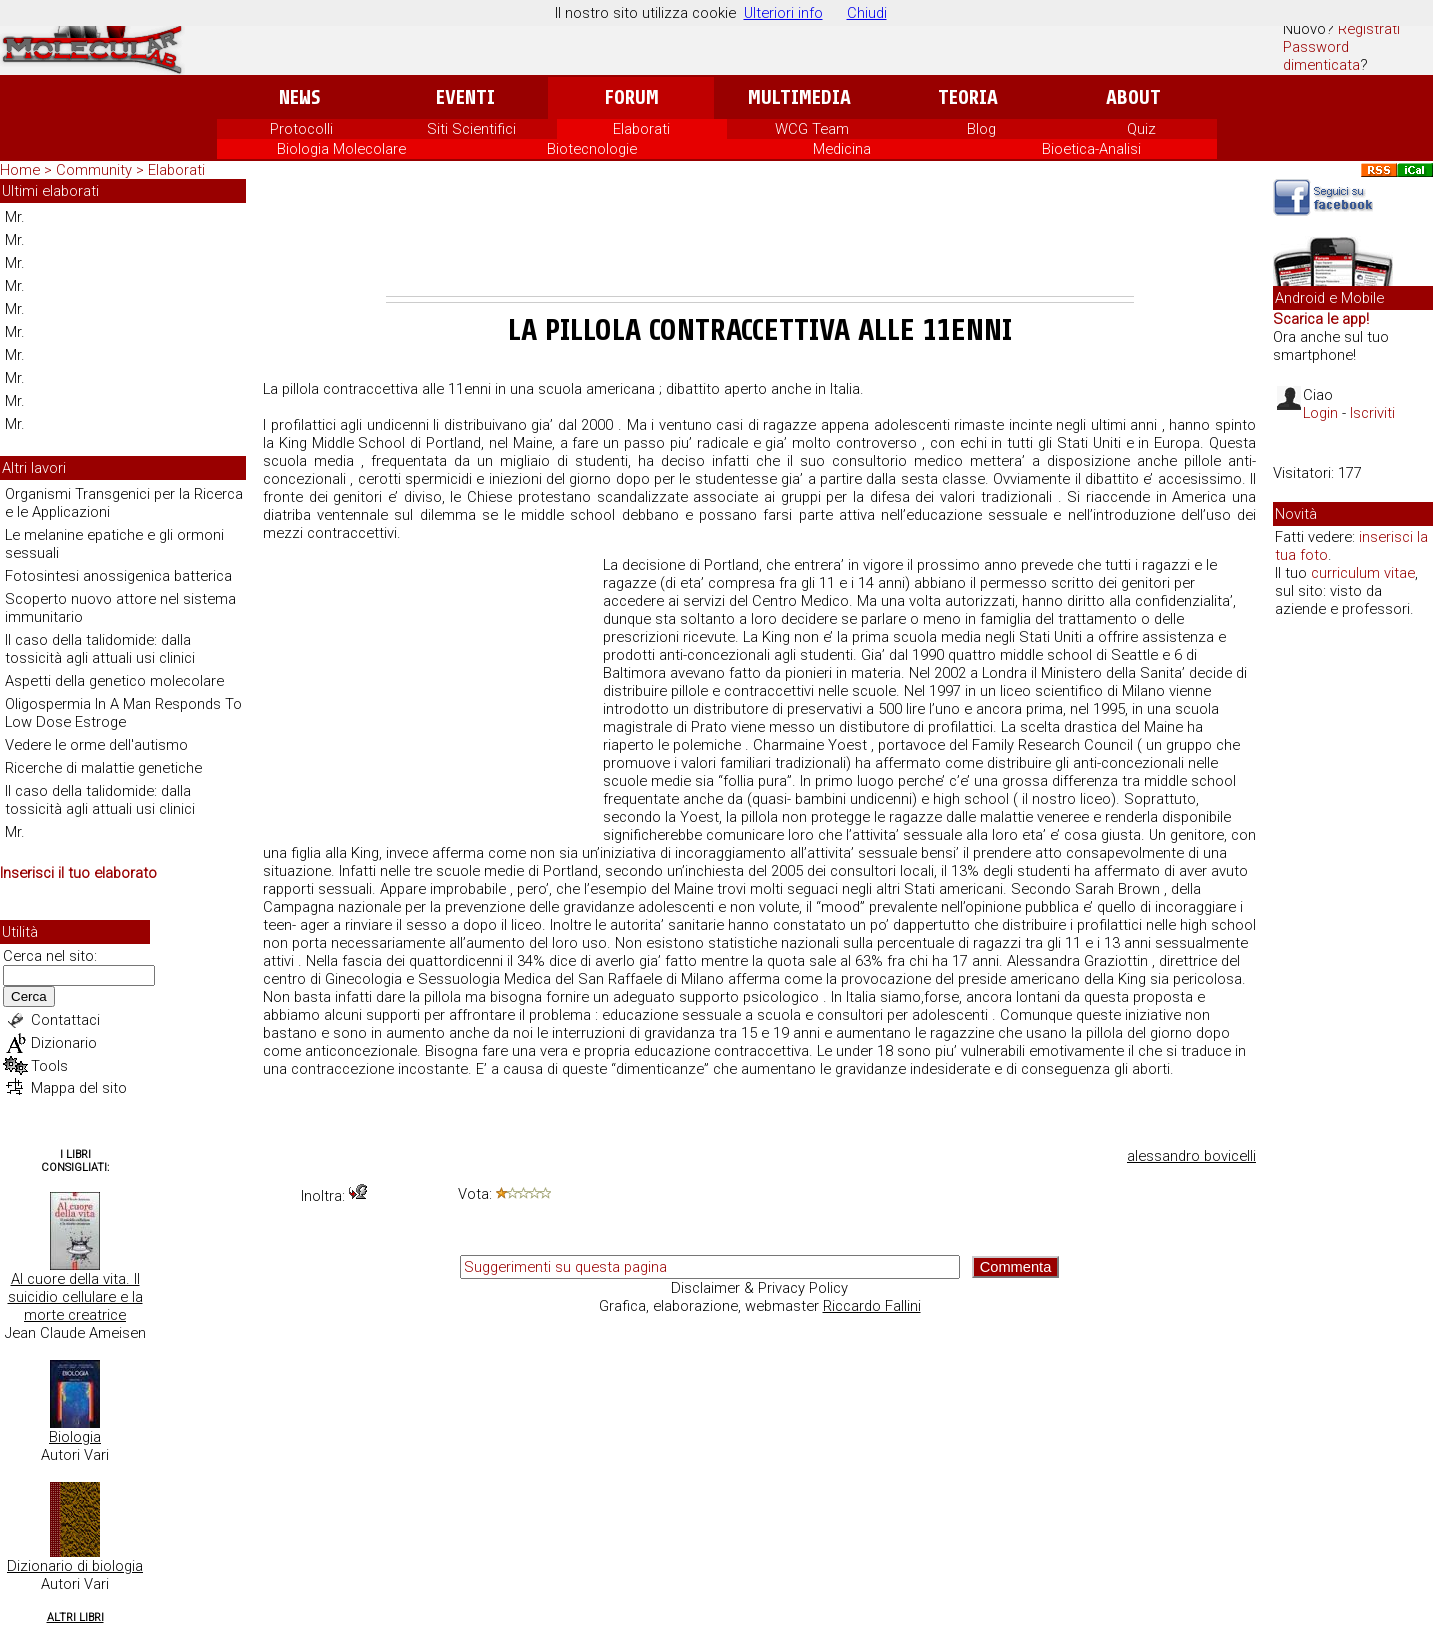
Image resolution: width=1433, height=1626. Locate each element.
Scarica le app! (1321, 319)
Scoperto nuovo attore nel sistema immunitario (120, 608)
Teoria (968, 97)
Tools (49, 1066)
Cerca (29, 996)
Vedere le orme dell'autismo (96, 745)
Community (96, 170)
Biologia (75, 1437)
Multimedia (799, 97)
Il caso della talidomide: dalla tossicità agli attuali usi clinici (100, 649)
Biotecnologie (592, 149)
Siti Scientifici (471, 129)
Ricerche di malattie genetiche (103, 768)
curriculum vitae (1363, 573)
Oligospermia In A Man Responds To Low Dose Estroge (123, 713)
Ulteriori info (783, 13)
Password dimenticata (1321, 56)
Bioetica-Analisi (1091, 149)
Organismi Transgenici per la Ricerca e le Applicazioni (124, 503)
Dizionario (64, 1043)
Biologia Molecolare (341, 149)
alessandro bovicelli (1191, 1156)
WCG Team (812, 129)
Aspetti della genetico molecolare (114, 681)
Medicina (842, 149)
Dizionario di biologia (75, 1566)
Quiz (1141, 129)
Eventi (465, 97)
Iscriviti (1372, 413)
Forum (631, 97)
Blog (981, 129)
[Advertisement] (760, 241)
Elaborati (641, 129)
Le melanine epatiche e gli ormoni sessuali (114, 544)
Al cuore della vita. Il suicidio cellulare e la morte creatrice (75, 1297)
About (1133, 97)
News (299, 97)
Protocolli (301, 129)
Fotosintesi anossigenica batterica (118, 576)
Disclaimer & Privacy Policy (759, 1288)
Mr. (15, 217)
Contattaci (65, 1020)
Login (1320, 413)
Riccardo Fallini (872, 1306)
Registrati (1369, 29)
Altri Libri (75, 1617)
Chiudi (867, 13)
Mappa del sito (79, 1088)
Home (20, 170)
